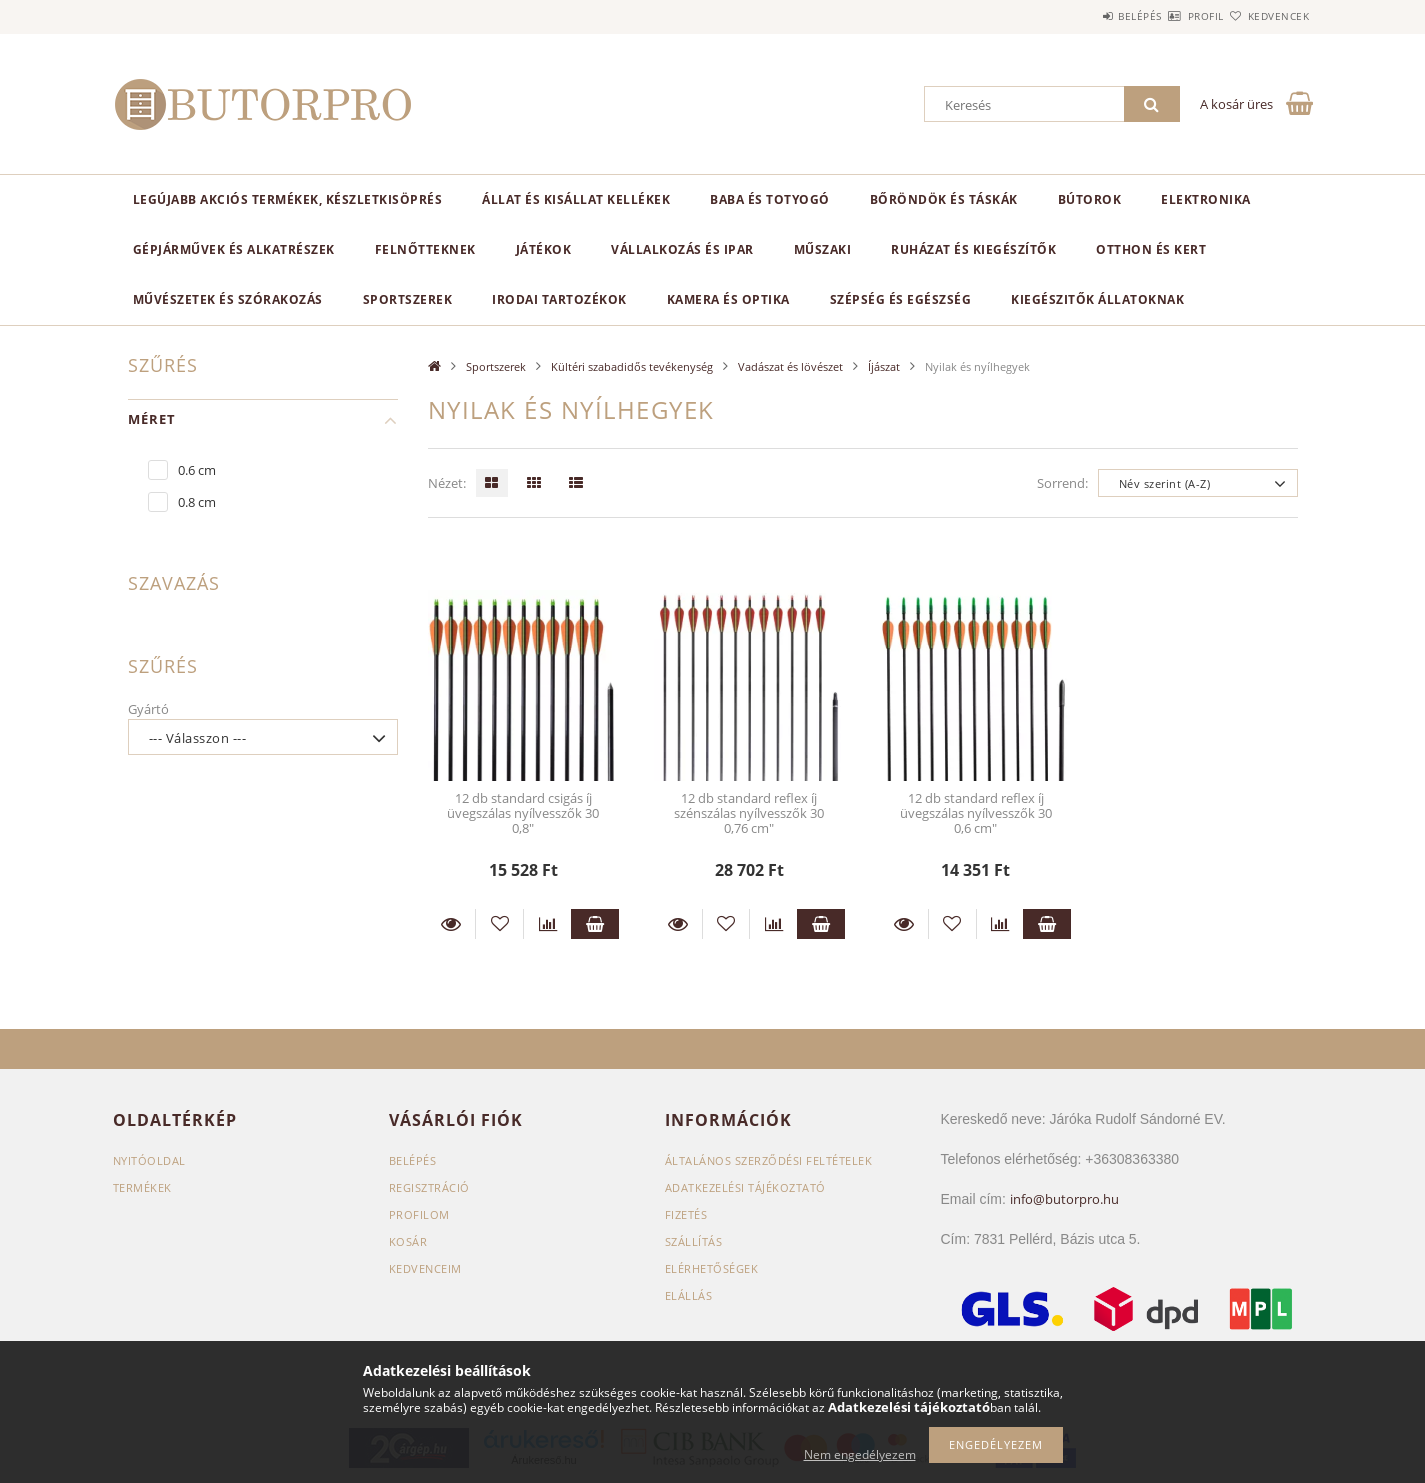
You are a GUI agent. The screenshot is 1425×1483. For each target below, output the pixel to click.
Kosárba (595, 924)
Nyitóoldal (149, 1160)
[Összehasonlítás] (547, 924)
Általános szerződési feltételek (769, 1160)
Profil (1171, 16)
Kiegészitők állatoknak (1097, 299)
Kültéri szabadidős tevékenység (632, 366)
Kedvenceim (425, 1268)
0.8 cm (197, 502)
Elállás (689, 1295)
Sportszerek (408, 299)
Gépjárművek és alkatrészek (234, 249)
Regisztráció (429, 1187)
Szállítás (694, 1241)
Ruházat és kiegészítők (973, 249)
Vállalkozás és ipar (682, 249)
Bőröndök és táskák (944, 199)
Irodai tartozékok (559, 299)
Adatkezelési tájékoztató (745, 1187)
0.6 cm (197, 470)
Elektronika (1206, 199)
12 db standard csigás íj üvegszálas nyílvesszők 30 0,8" (523, 813)
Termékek (142, 1187)
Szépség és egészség (901, 299)
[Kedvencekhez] (499, 924)
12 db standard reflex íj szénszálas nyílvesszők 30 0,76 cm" (749, 813)
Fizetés (686, 1214)
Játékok (544, 249)
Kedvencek (1267, 16)
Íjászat (884, 366)
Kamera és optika (728, 299)
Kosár (408, 1241)
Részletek (452, 924)
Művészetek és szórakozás (228, 299)
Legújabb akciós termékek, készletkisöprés (288, 199)
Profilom (419, 1214)
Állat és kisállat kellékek (576, 199)
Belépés (1082, 16)
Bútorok (1090, 199)
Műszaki (823, 249)
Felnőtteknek (425, 249)
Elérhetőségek (712, 1268)
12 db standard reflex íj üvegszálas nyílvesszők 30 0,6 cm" (976, 813)
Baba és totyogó (770, 199)
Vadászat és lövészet (790, 366)
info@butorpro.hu (1064, 1199)
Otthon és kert (1151, 249)
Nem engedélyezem (860, 1454)
